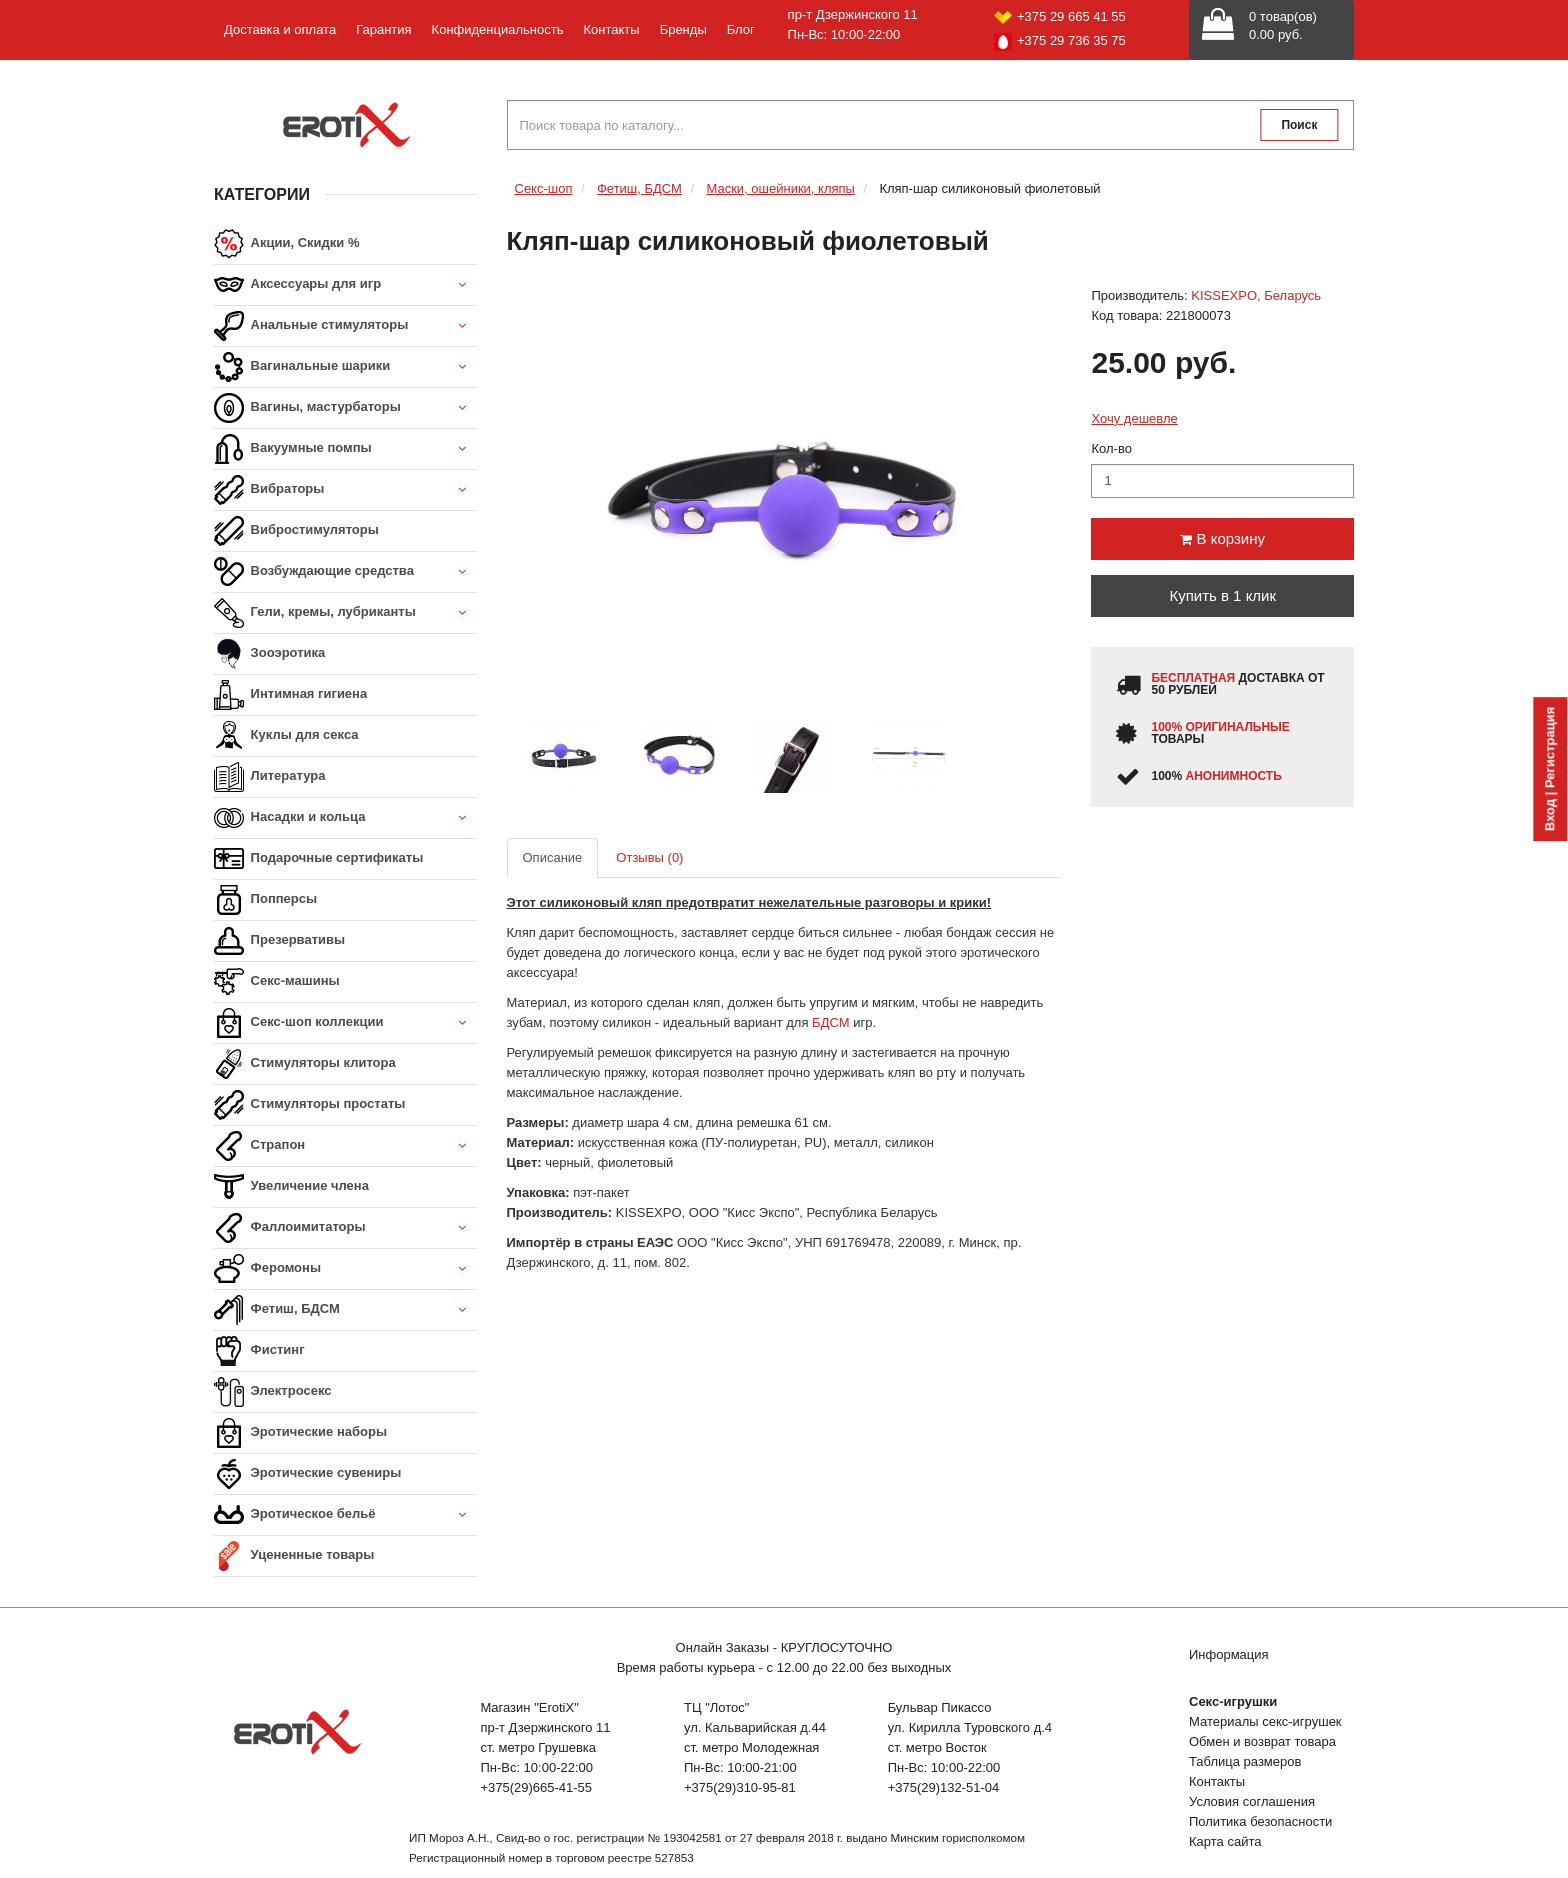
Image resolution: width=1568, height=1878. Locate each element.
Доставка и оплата (280, 29)
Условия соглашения (1252, 1801)
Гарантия (383, 29)
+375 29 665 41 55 (1060, 16)
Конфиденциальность (498, 29)
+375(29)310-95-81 (740, 1787)
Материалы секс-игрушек (1265, 1721)
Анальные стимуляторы (345, 326)
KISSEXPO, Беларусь (1256, 295)
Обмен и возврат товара (1262, 1741)
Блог (741, 29)
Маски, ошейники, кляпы (780, 188)
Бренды (683, 29)
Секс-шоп (544, 188)
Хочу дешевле (1134, 418)
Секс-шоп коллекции (345, 1023)
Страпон (345, 1146)
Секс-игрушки (1233, 1701)
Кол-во (1111, 448)
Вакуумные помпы (345, 449)
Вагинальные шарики (345, 367)
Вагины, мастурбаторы (345, 408)
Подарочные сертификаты (318, 859)
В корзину (1222, 538)
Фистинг (259, 1351)
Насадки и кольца (345, 818)
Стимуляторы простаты (309, 1105)
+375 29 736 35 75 (1060, 42)
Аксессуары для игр (345, 285)
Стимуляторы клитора (305, 1064)
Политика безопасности (1260, 1821)
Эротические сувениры (307, 1474)
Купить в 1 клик (1222, 595)
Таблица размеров (1245, 1761)
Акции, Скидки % (287, 244)
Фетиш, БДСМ (345, 1310)
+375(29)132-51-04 (944, 1787)
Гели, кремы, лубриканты (345, 613)
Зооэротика (269, 654)
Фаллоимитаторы (345, 1228)
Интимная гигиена (290, 695)
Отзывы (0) (649, 857)
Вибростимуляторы (296, 531)
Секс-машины (277, 982)
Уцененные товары (294, 1556)
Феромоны (345, 1269)
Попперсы (265, 900)
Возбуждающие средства (345, 572)
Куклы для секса (286, 736)
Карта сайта (1225, 1841)
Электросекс (272, 1392)
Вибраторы (345, 490)
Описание (553, 857)
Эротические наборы (300, 1433)
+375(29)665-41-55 (536, 1787)
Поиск (1299, 125)
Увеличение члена (291, 1187)
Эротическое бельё (345, 1515)
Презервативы (279, 941)
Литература (269, 777)
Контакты (611, 29)
